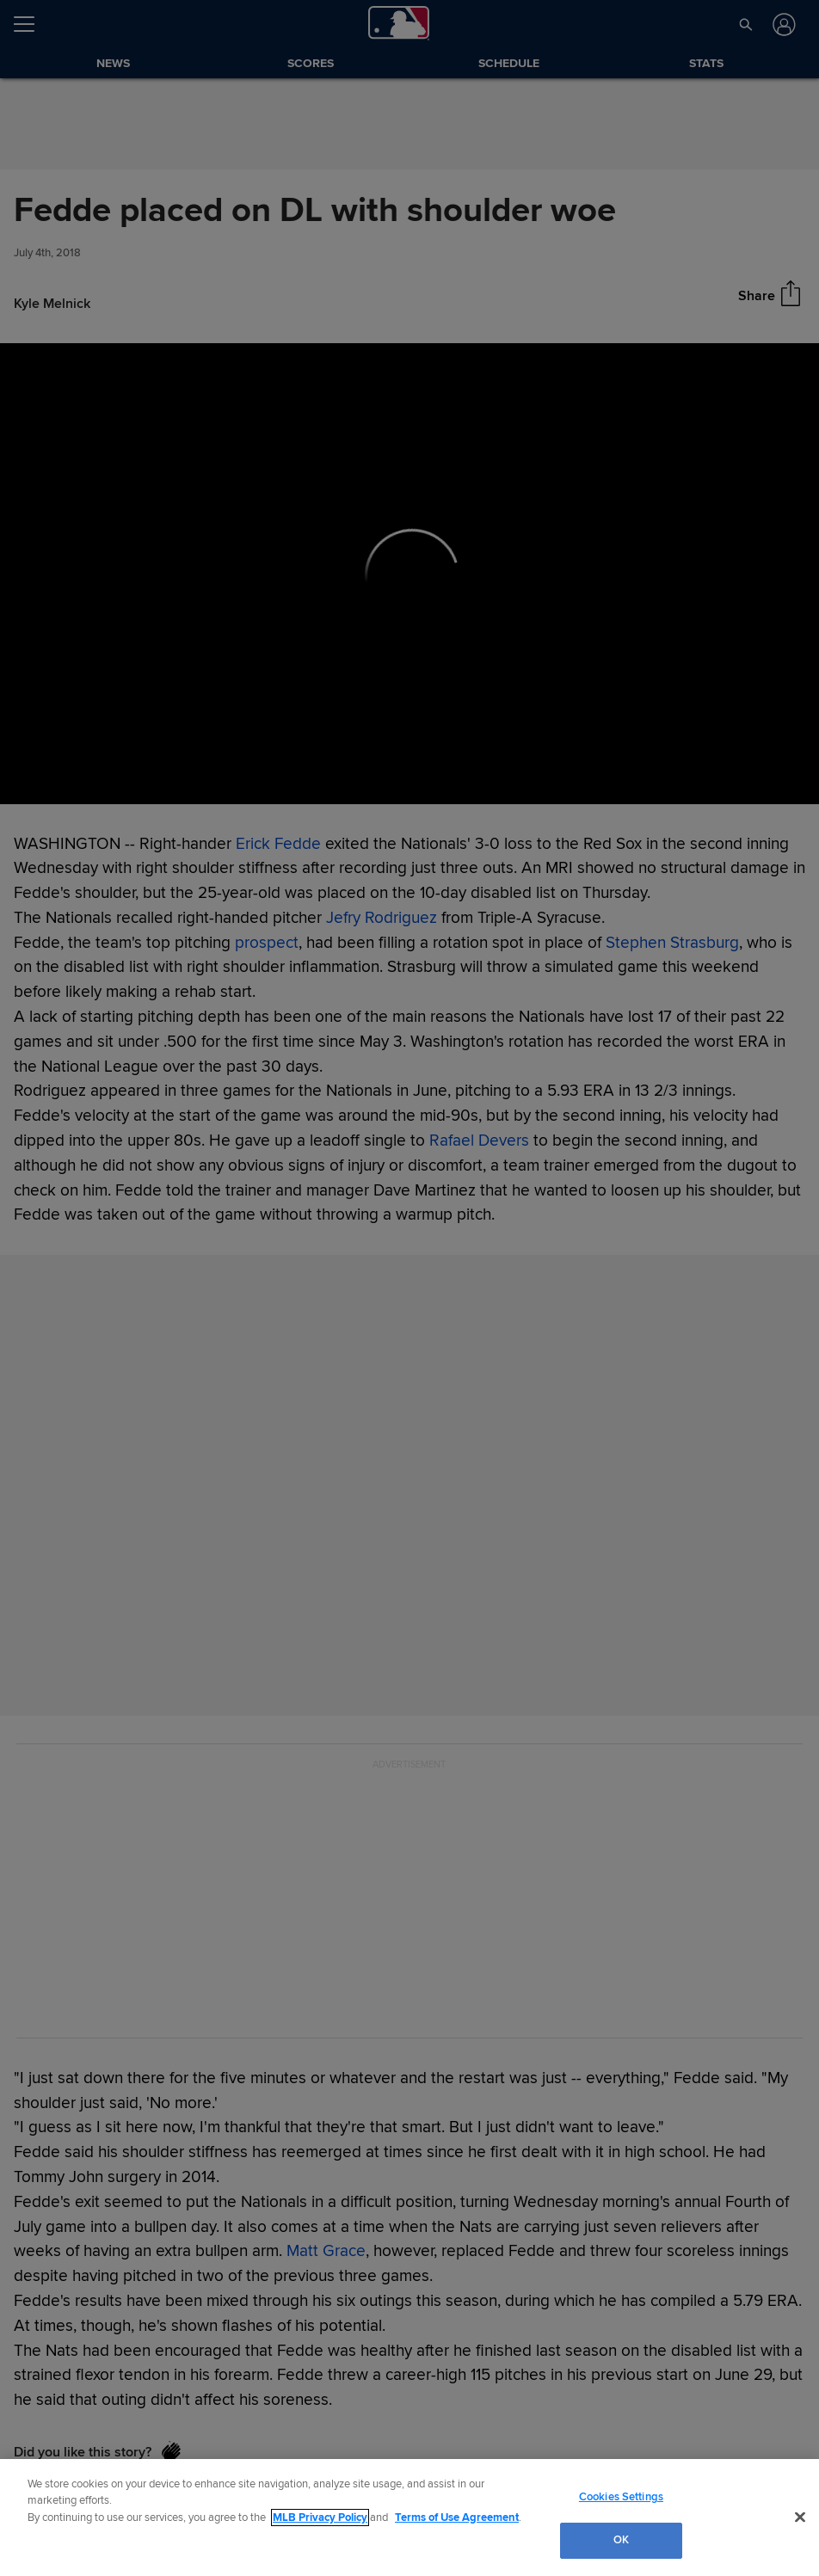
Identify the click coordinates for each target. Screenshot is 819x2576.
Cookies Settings (621, 2497)
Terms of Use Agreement (457, 2517)
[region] (409, 2517)
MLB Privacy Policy (320, 2517)
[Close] (800, 2517)
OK (621, 2540)
